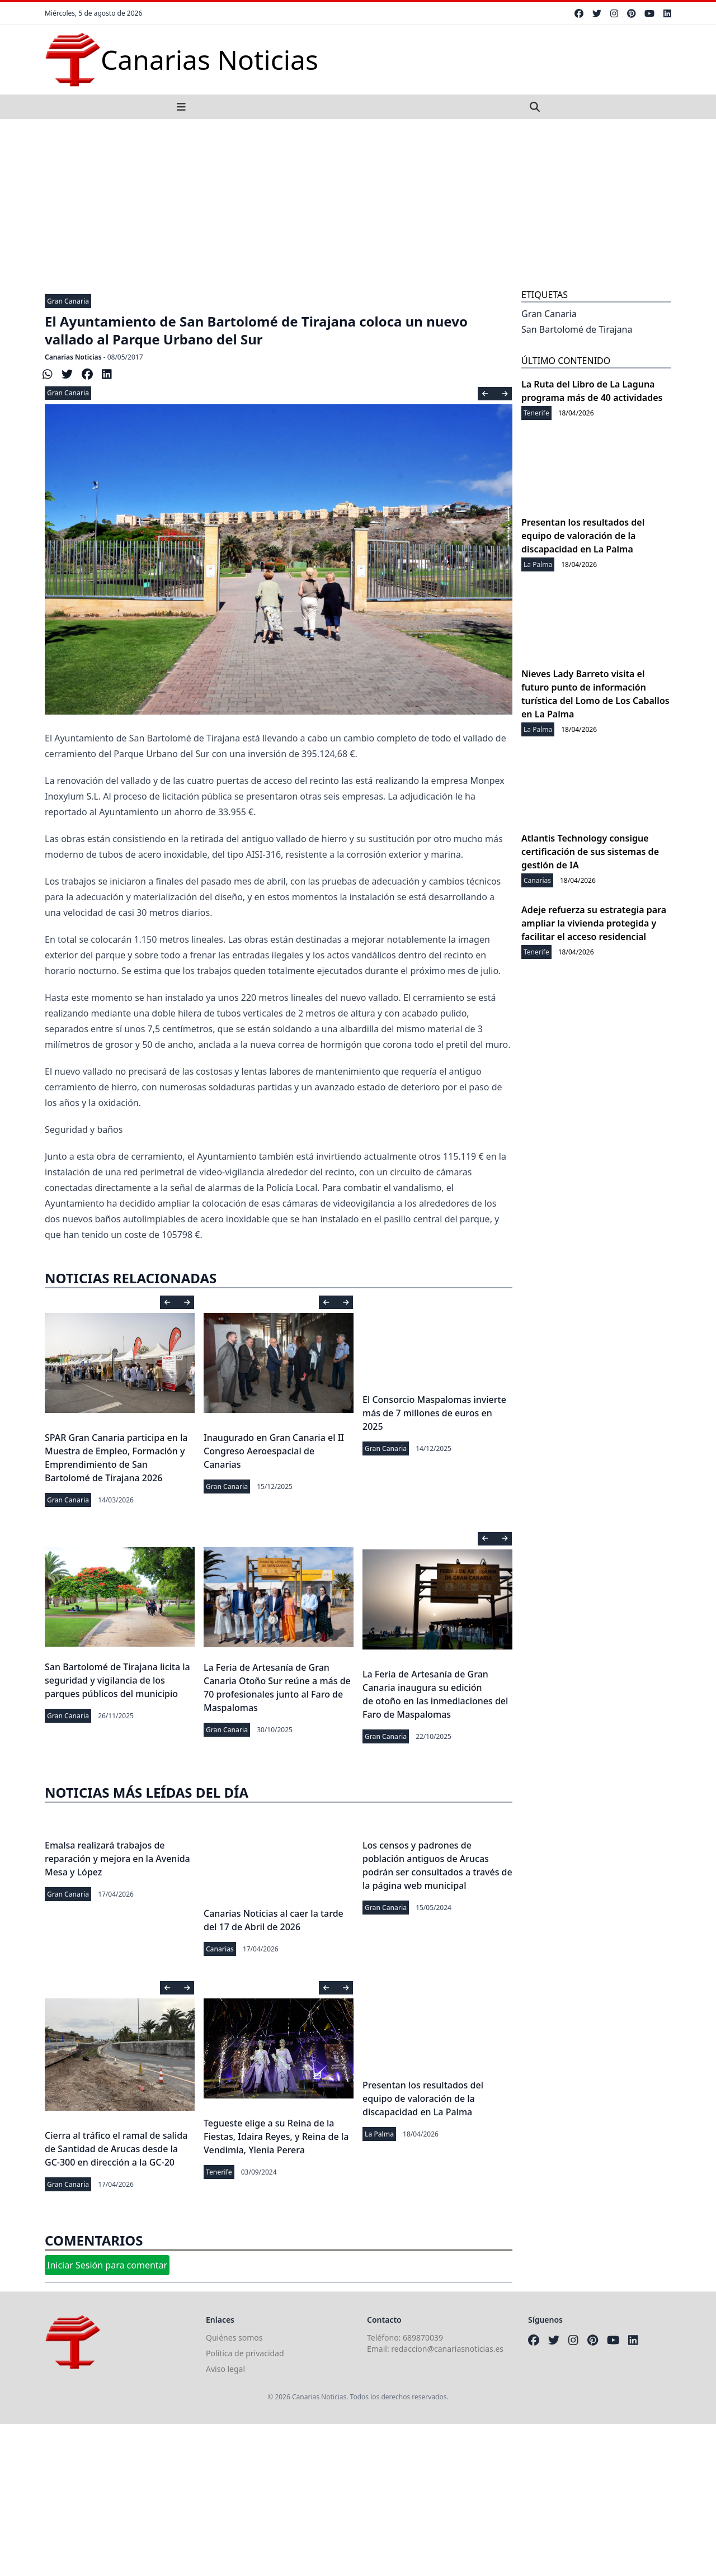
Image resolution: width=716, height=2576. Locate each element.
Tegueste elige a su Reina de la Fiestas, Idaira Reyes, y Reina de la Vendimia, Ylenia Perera (276, 2136)
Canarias (220, 1949)
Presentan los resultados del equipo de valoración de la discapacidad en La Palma (422, 2098)
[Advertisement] (358, 203)
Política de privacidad (245, 2353)
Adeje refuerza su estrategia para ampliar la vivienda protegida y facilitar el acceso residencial (593, 923)
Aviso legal (225, 2369)
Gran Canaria (68, 301)
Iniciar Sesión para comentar (107, 2265)
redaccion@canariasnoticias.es (447, 2348)
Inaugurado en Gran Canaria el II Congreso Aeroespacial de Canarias (274, 1451)
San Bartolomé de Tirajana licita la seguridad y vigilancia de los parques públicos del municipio (117, 1680)
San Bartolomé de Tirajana (576, 329)
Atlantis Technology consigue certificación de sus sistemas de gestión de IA (590, 851)
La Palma (379, 2134)
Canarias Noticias (73, 357)
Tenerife (219, 2172)
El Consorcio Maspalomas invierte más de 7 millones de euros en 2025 (434, 1413)
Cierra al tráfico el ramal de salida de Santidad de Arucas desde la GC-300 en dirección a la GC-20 (116, 2148)
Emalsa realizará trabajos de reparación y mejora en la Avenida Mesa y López (117, 1858)
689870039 (423, 2337)
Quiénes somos (234, 2337)
